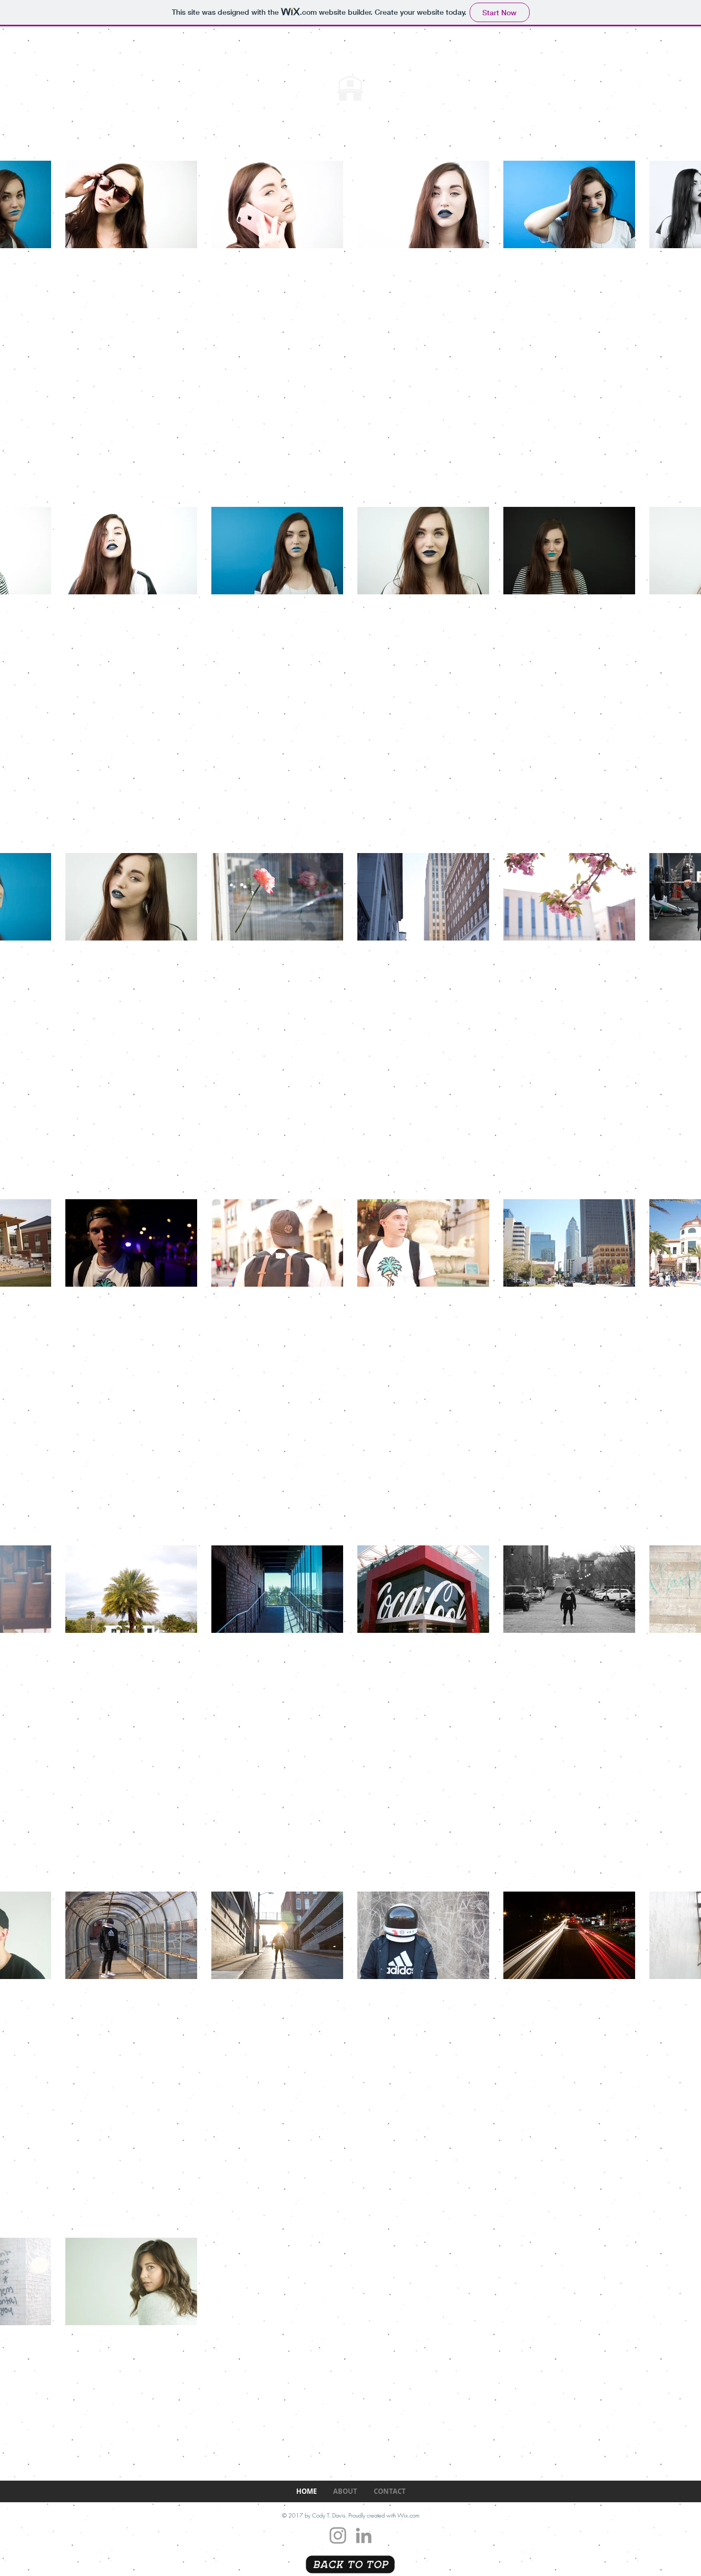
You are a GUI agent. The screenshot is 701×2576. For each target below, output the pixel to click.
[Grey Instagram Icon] (338, 2535)
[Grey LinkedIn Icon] (364, 2535)
